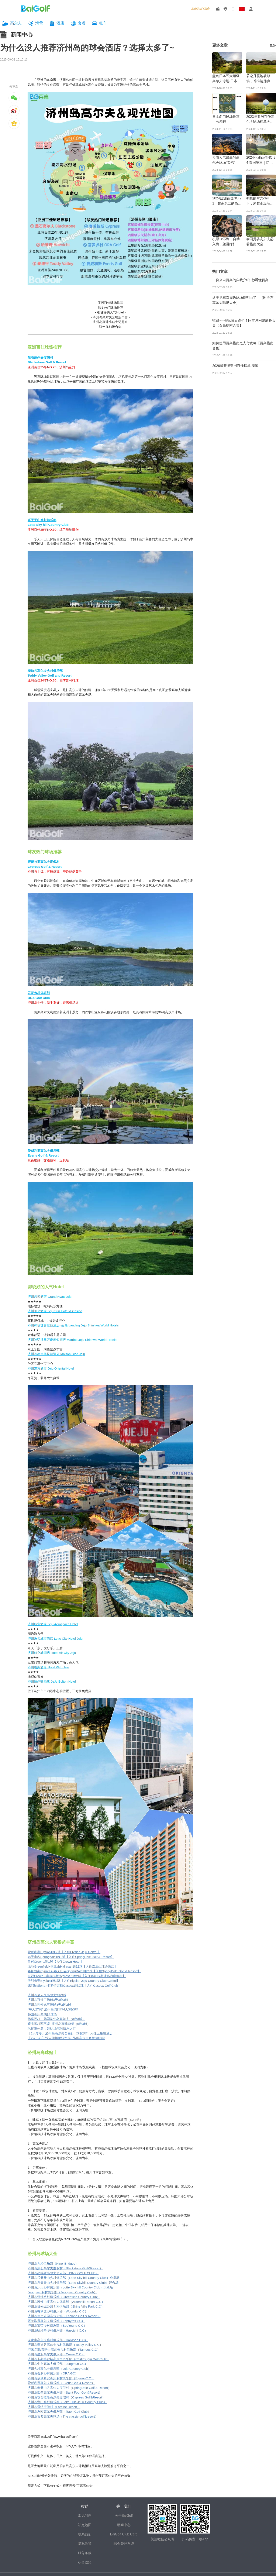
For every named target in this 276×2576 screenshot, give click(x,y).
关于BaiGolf (124, 2515)
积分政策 (85, 2562)
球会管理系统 (124, 2543)
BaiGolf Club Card (123, 2534)
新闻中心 (22, 34)
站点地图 (85, 2525)
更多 (273, 45)
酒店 (60, 23)
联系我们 (85, 2534)
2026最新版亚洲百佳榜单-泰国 (235, 366)
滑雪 (39, 23)
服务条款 (85, 2553)
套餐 (82, 23)
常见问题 (85, 2515)
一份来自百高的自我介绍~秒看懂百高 (240, 280)
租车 (103, 23)
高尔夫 (16, 23)
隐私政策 (85, 2543)
